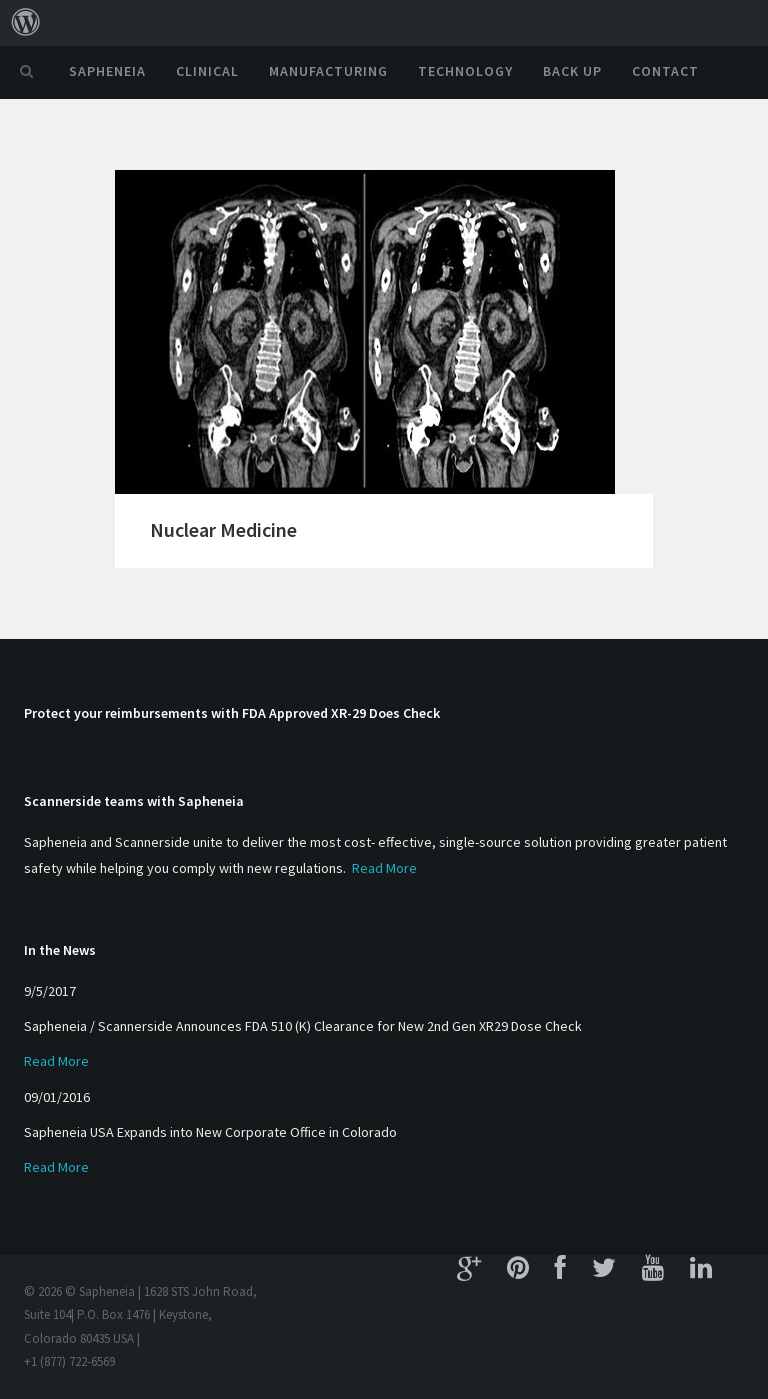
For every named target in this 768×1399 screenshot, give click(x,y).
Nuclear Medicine (223, 529)
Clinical (207, 71)
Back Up (572, 71)
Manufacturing (328, 71)
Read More (384, 868)
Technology (465, 71)
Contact (665, 71)
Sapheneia (107, 71)
